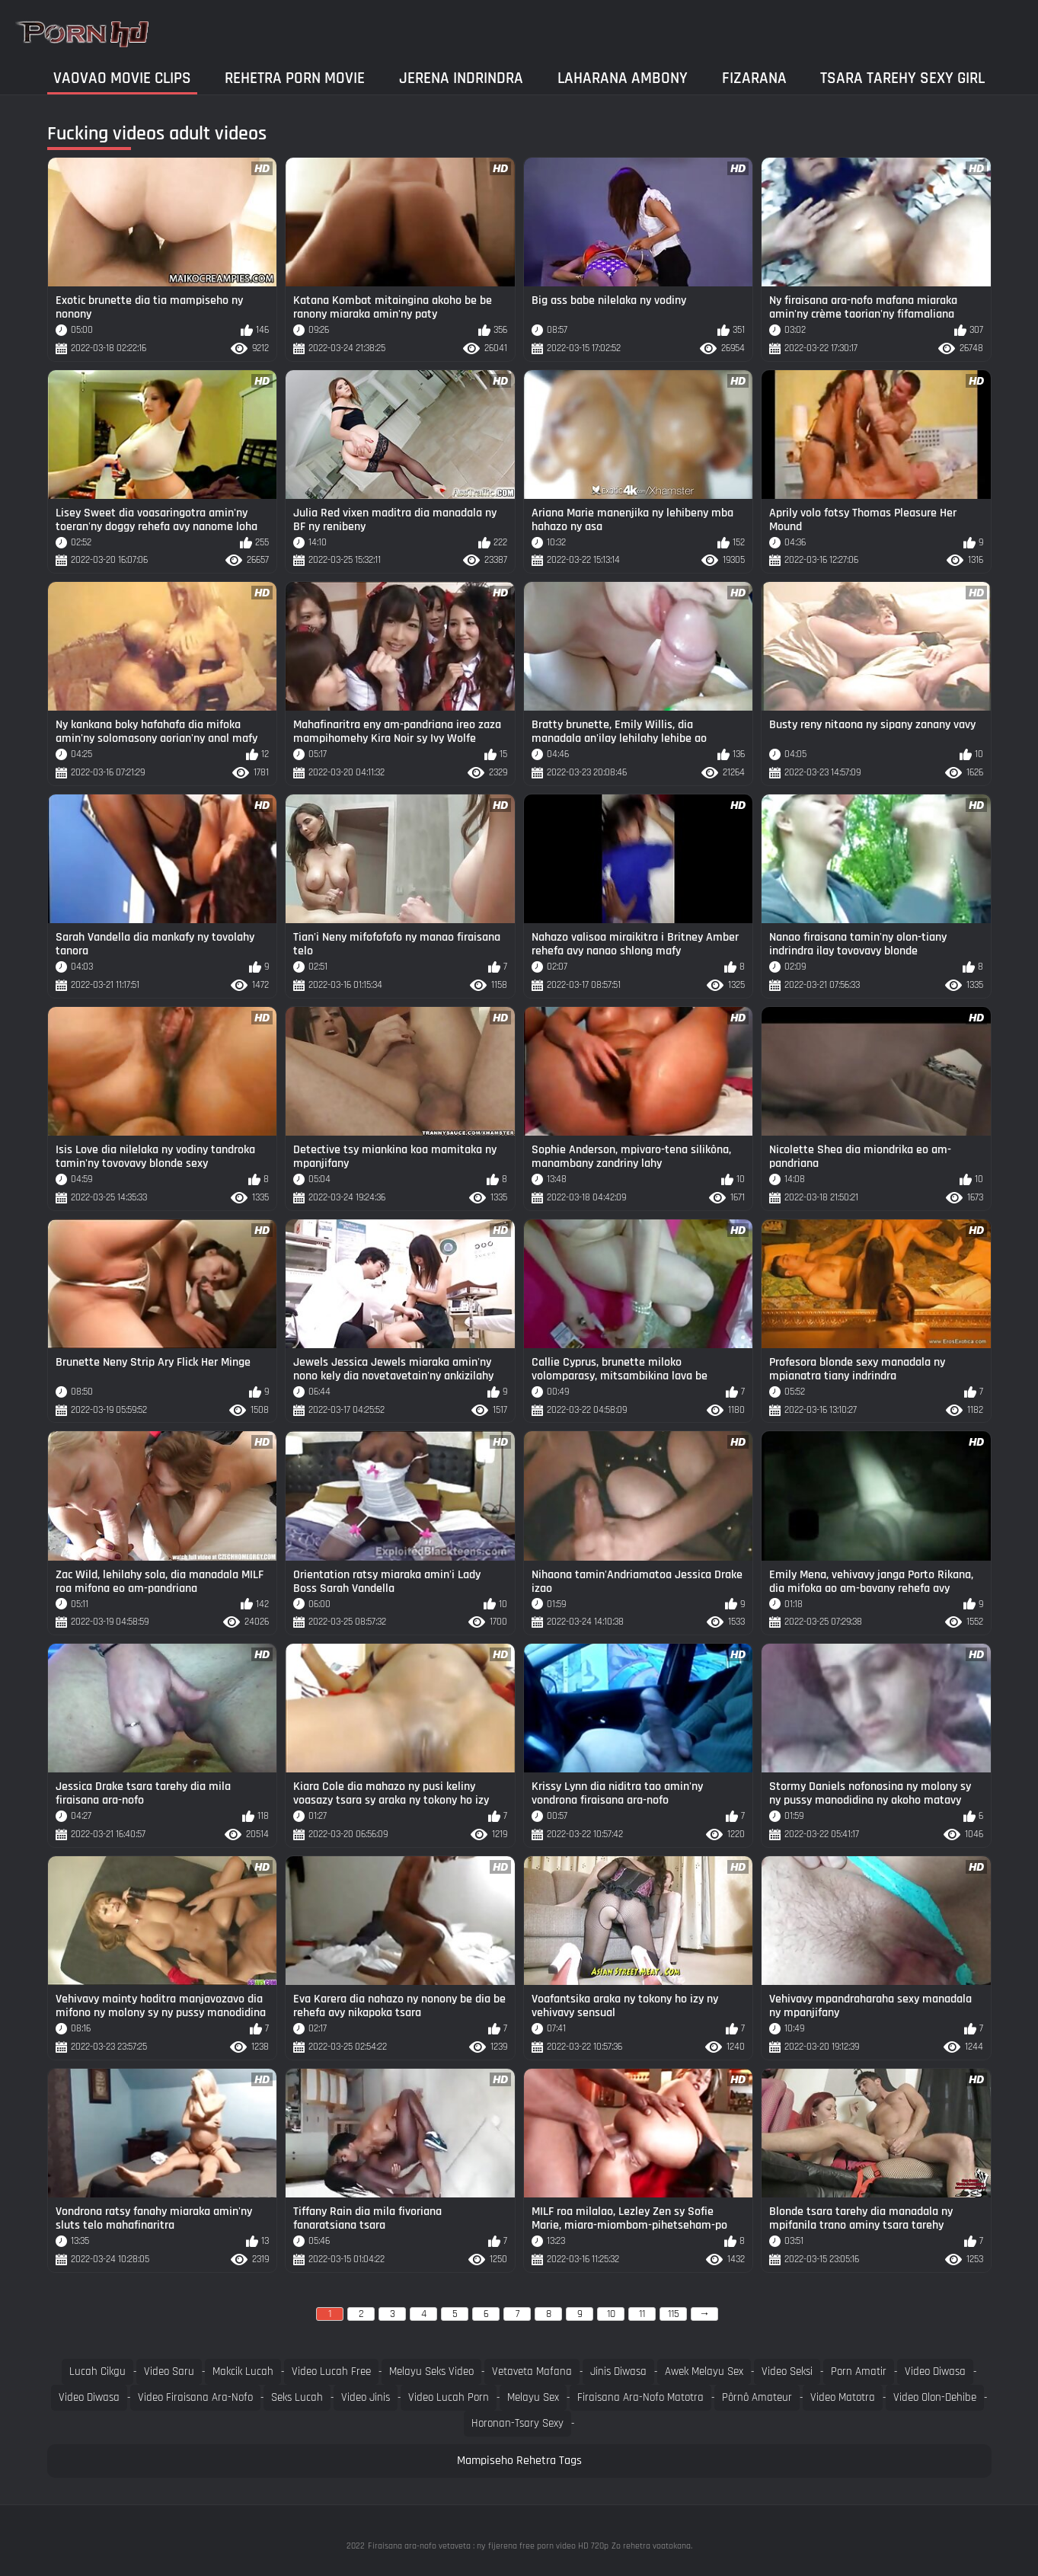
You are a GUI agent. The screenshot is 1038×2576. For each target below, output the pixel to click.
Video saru (169, 2371)
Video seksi (787, 2371)
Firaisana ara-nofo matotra (640, 2397)
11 (642, 2314)
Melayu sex (533, 2397)
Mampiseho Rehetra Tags (519, 2461)
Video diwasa (935, 2371)
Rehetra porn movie (295, 78)
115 (673, 2314)
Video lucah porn (448, 2397)
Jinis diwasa (618, 2371)
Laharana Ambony (622, 78)
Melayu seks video (431, 2371)
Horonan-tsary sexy (517, 2423)
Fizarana (754, 78)
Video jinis (365, 2397)
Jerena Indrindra (461, 78)
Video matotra (842, 2397)
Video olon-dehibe (934, 2397)
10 (611, 2314)
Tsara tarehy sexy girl (902, 78)
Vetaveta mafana (532, 2371)
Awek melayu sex (704, 2371)
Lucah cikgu (97, 2371)
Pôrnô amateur (757, 2397)
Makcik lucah (242, 2371)
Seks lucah (297, 2397)
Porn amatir (858, 2371)
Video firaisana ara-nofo (195, 2397)
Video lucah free (331, 2371)
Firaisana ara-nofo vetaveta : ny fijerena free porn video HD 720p (488, 2546)
